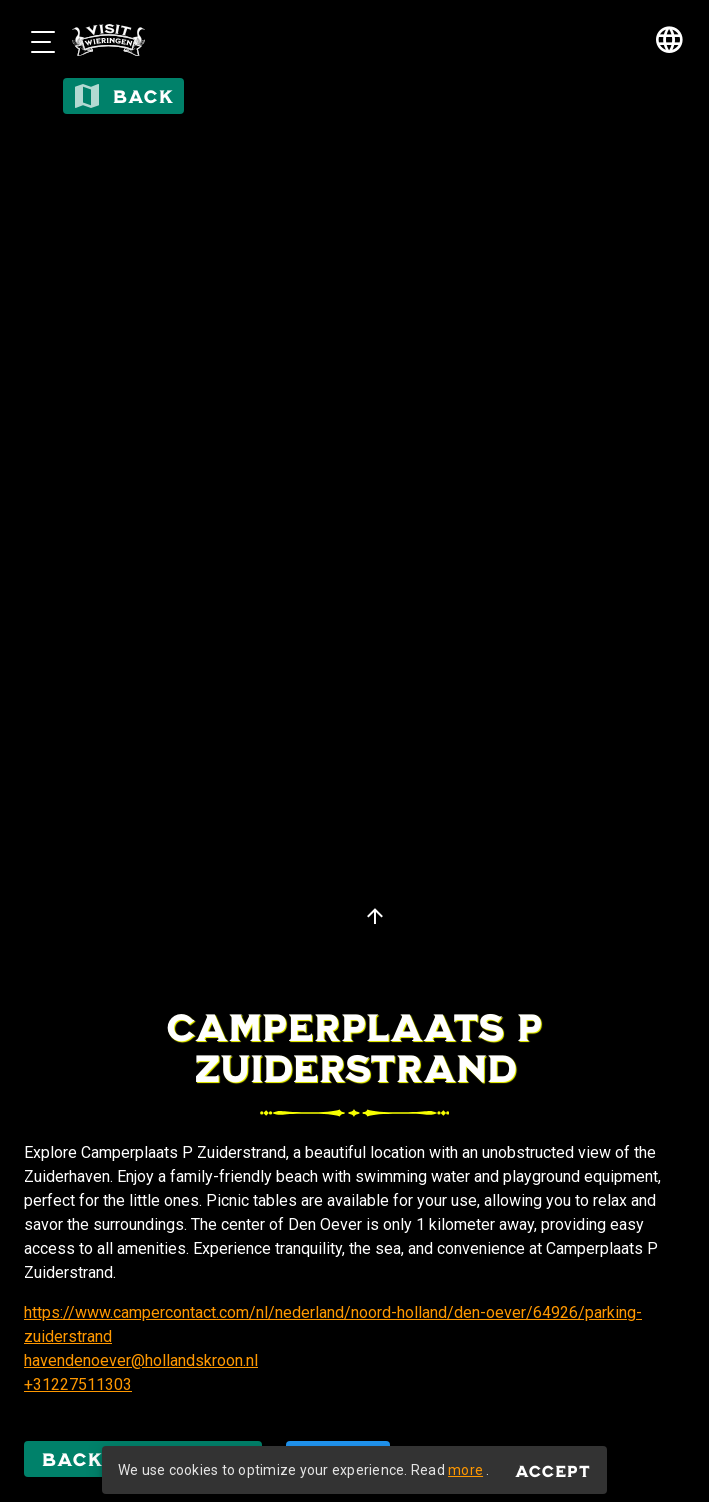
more (465, 1470)
